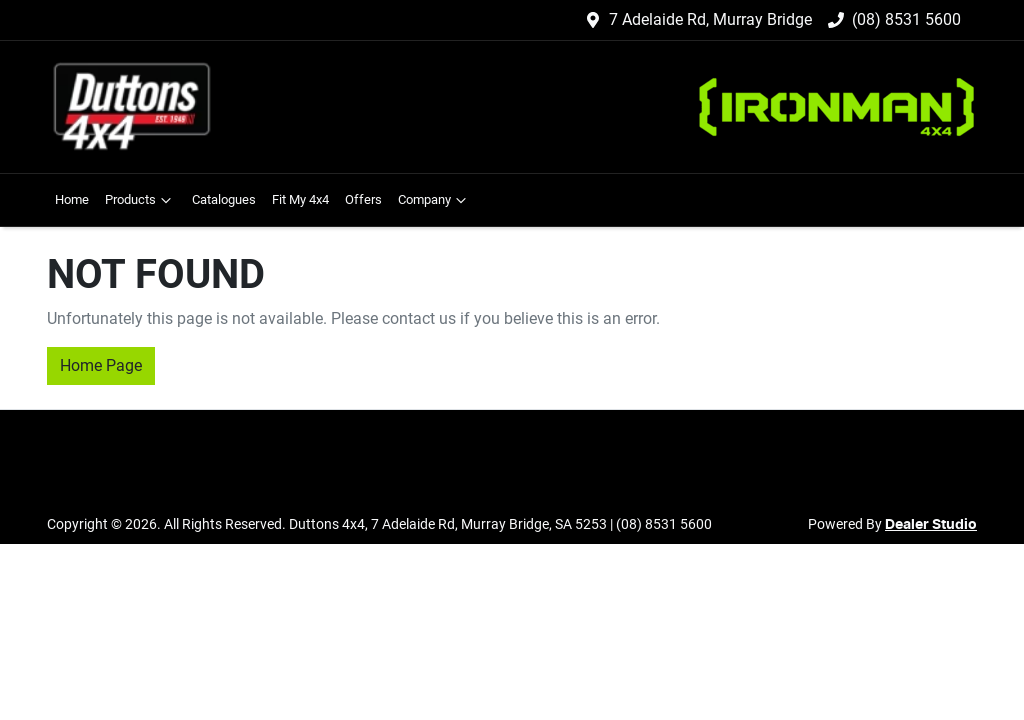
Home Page (101, 365)
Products (140, 200)
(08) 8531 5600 (906, 19)
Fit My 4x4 (300, 199)
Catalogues (224, 199)
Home (72, 199)
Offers (363, 199)
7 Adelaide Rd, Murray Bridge (710, 19)
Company (434, 200)
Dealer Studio (931, 525)
